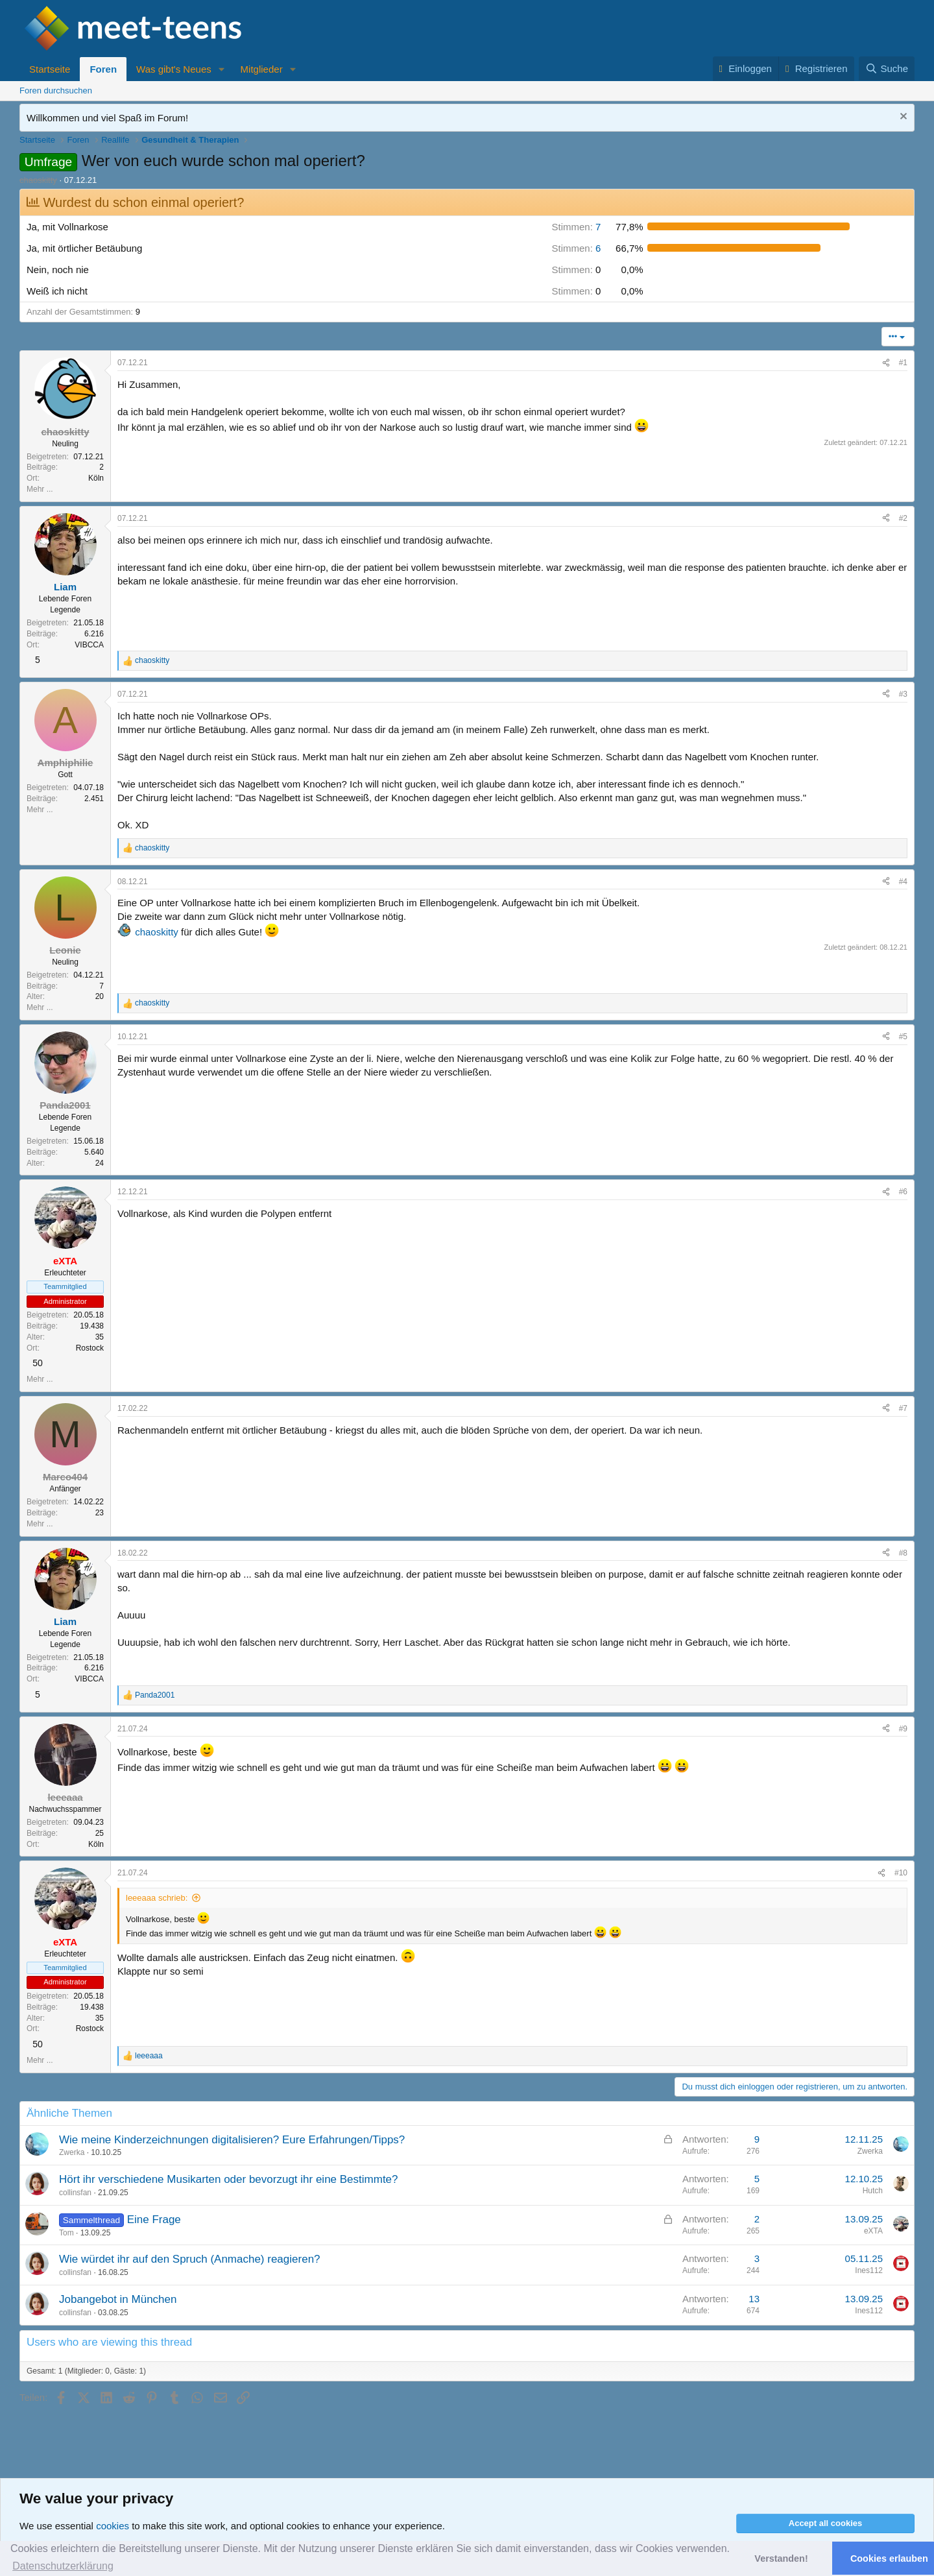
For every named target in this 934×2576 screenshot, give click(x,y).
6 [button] (576, 248)
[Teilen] (886, 362)
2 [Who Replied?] (757, 2218)
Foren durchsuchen (55, 90)
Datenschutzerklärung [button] (63, 2565)
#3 (903, 694)
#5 (903, 1036)
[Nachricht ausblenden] (901, 118)
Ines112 (869, 2270)
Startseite (49, 69)
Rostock (90, 1348)
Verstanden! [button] (781, 2558)
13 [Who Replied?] (754, 2298)
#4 (903, 881)
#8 (903, 1553)
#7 (903, 1408)
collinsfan (75, 2192)
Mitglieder (262, 69)
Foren (103, 69)
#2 (903, 518)
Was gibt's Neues (173, 69)
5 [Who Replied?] (757, 2178)
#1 (903, 362)
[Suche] (887, 68)
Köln (96, 478)
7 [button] (576, 226)
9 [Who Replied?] (757, 2139)
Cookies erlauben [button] (889, 2558)
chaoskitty (156, 931)
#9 (903, 1728)
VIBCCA (89, 644)
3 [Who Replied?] (757, 2258)
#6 (903, 1191)
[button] (222, 69)
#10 (900, 1872)
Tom (66, 2232)
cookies (112, 2525)
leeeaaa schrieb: (156, 1898)
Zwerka (71, 2152)
